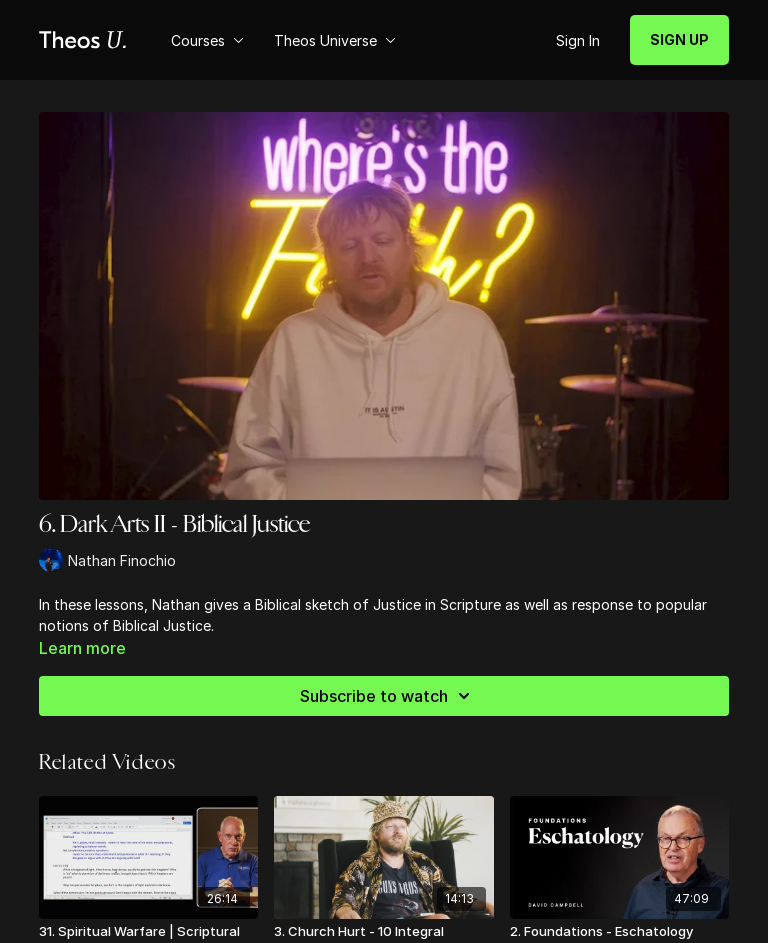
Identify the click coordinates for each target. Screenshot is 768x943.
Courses (207, 40)
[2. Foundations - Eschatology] (619, 932)
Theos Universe (335, 40)
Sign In (578, 40)
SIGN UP (679, 39)
